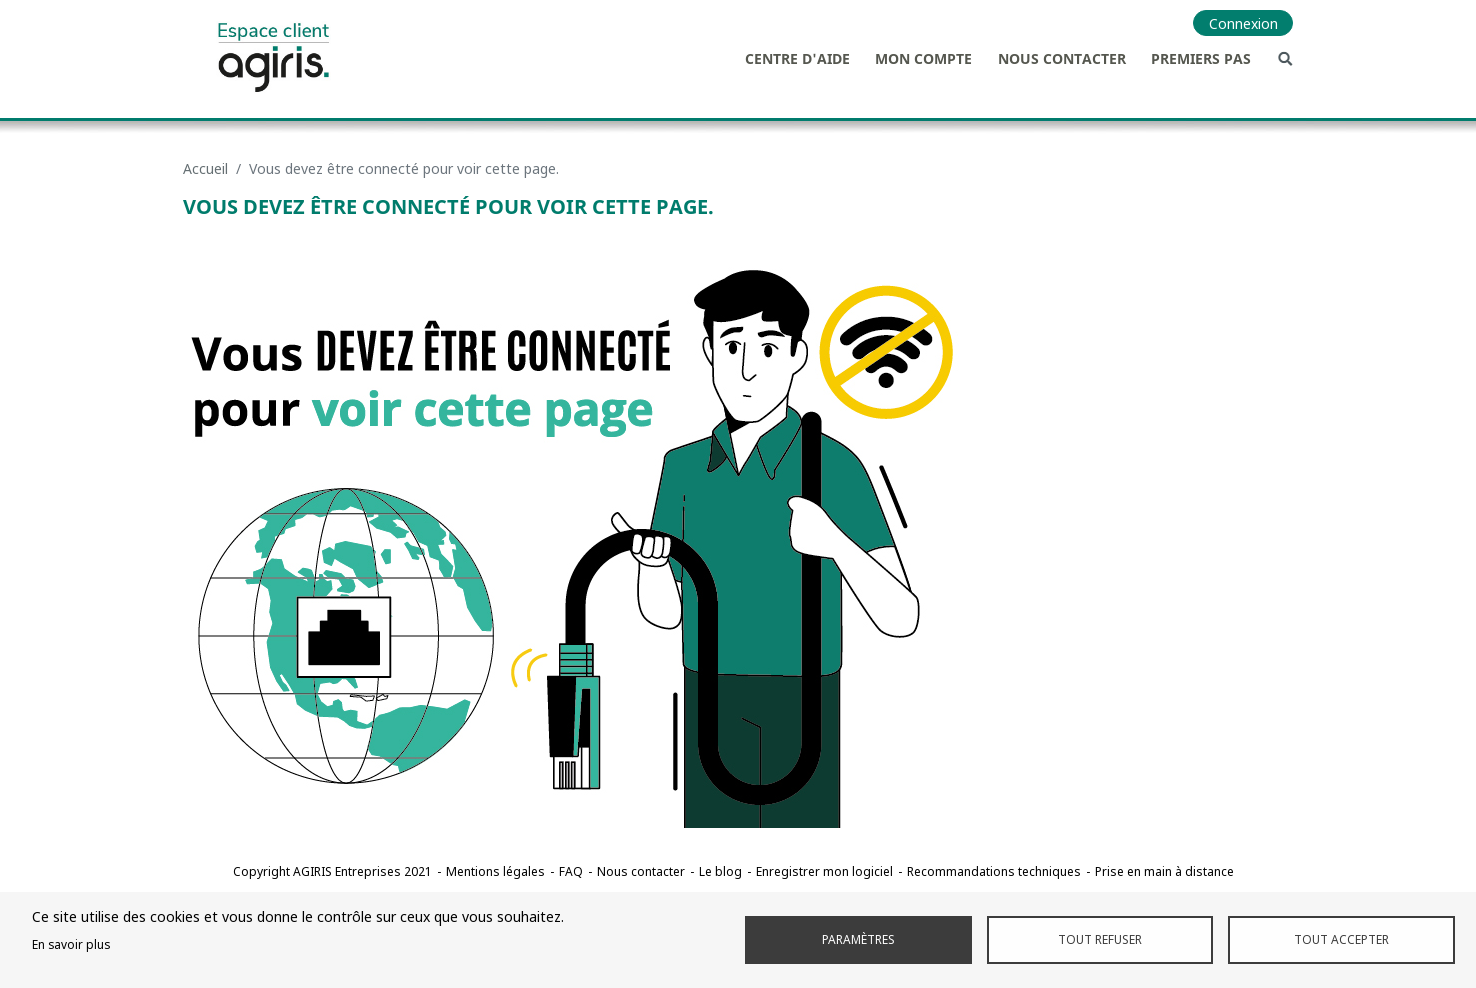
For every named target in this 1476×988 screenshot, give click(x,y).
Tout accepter (1341, 939)
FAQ (571, 871)
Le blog (720, 871)
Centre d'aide (797, 58)
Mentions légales (495, 871)
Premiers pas (1201, 58)
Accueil (205, 168)
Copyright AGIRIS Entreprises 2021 (332, 871)
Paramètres (858, 939)
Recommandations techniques (994, 871)
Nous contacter (1062, 58)
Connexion (1243, 23)
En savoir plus (71, 944)
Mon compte (923, 58)
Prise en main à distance (1164, 871)
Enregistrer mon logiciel (824, 871)
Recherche (1285, 58)
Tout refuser (1100, 939)
